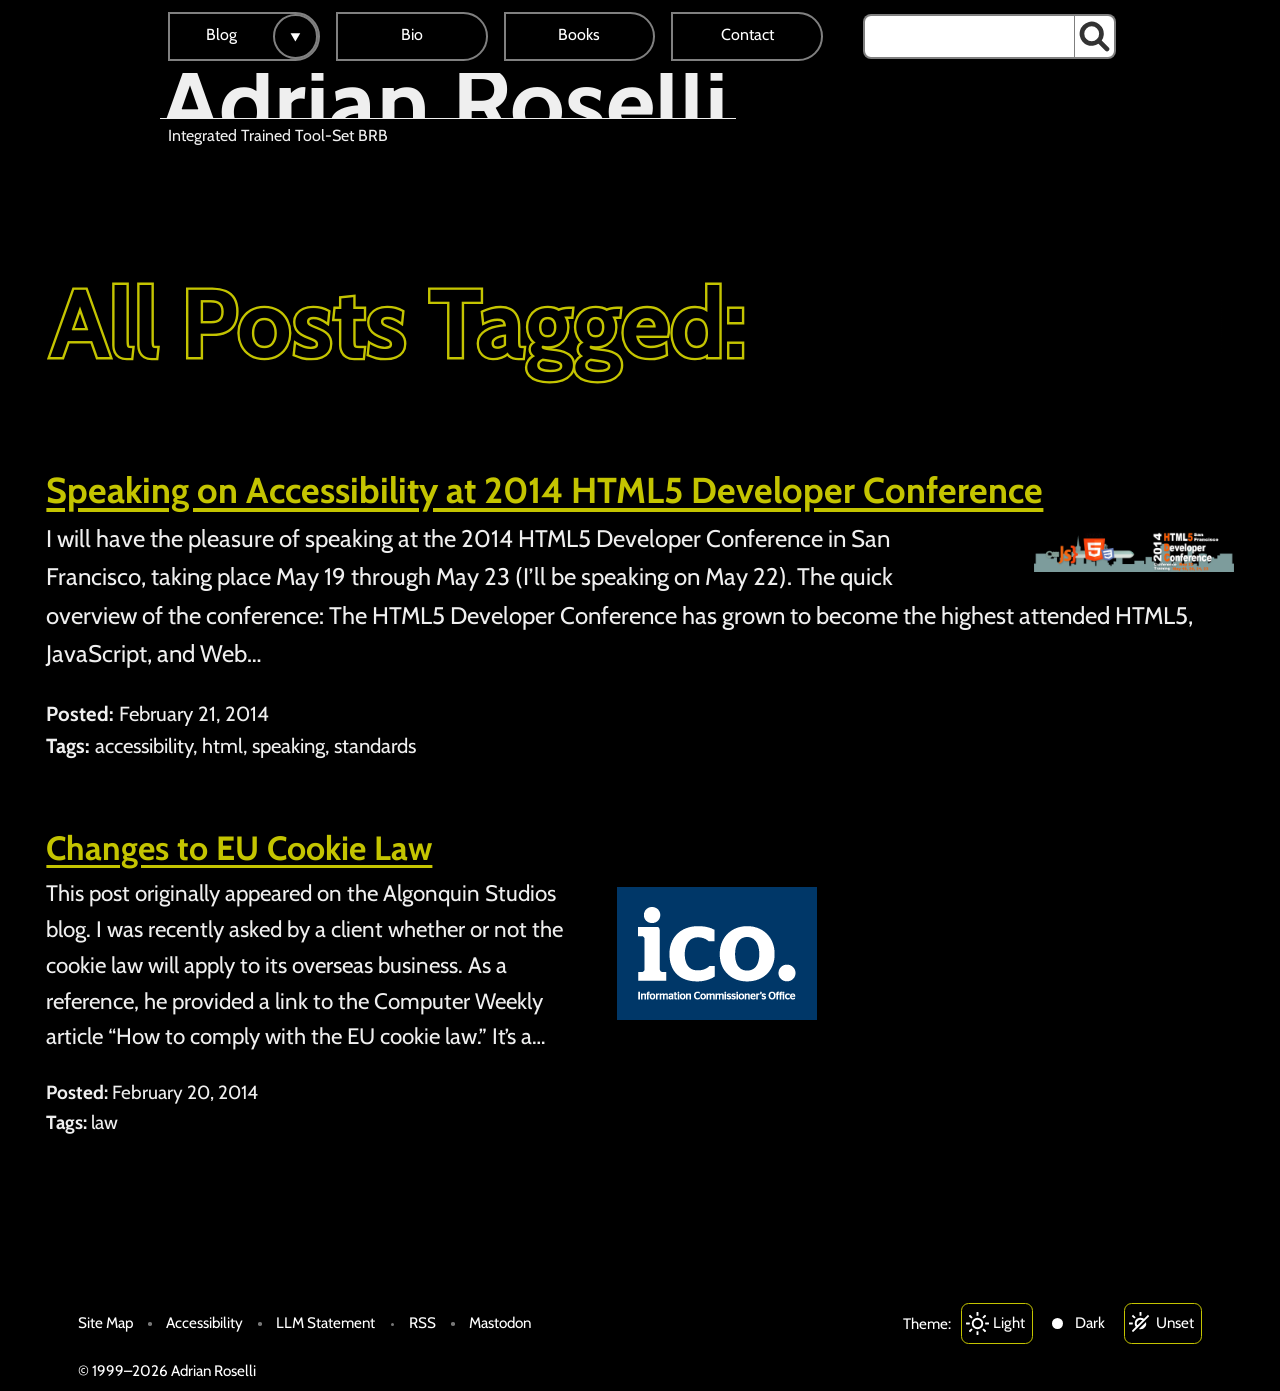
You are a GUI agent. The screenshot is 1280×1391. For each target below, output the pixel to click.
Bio (412, 34)
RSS (422, 1322)
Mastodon (500, 1322)
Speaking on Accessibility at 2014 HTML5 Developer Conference (544, 490)
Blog (221, 34)
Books (579, 34)
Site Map (105, 1322)
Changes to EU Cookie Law (239, 848)
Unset (1175, 1322)
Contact (747, 34)
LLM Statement (325, 1322)
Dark (1090, 1322)
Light (1009, 1322)
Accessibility (204, 1322)
